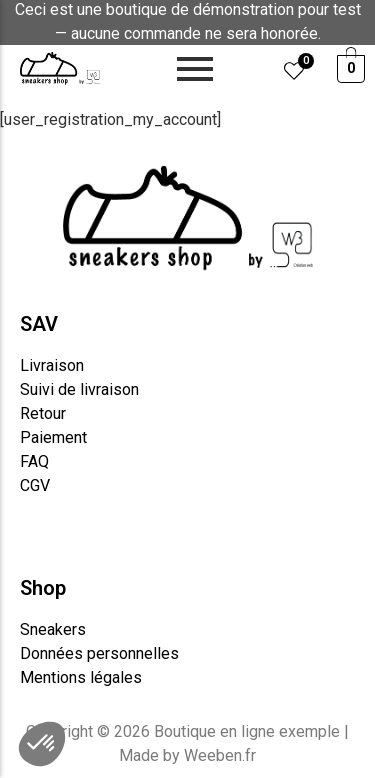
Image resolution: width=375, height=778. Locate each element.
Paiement (53, 437)
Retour (43, 413)
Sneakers (53, 629)
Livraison (52, 365)
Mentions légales (81, 677)
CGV (35, 485)
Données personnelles (99, 653)
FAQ (34, 461)
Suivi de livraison (79, 389)
